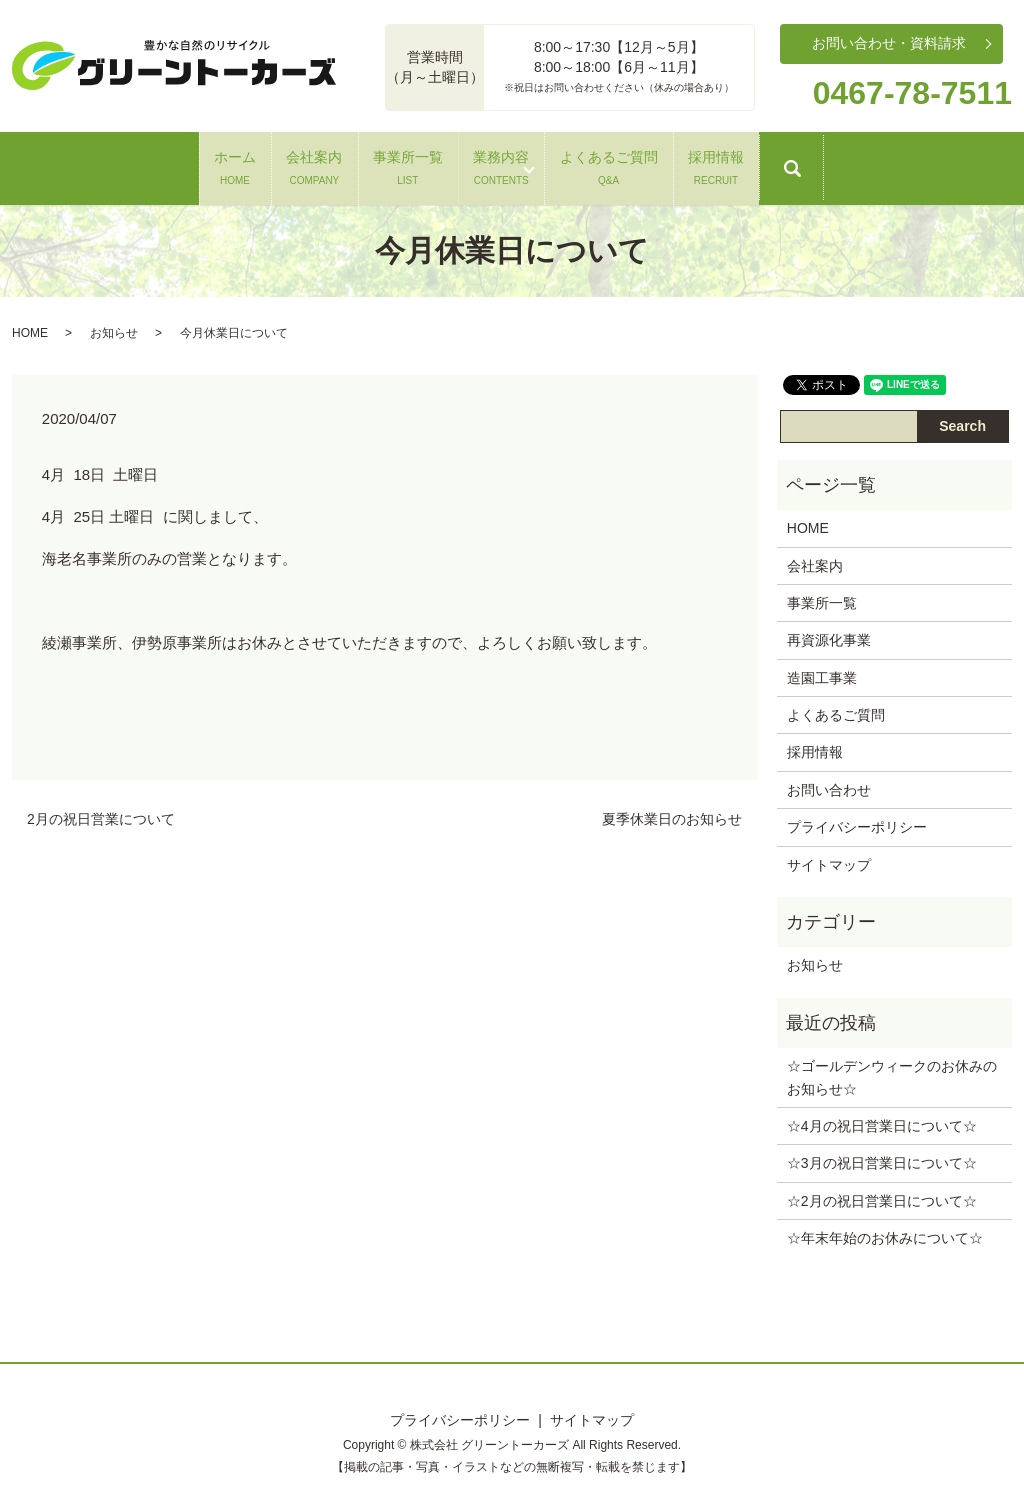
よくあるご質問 (700, 164)
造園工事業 (822, 672)
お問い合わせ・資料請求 (889, 43)
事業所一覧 (377, 164)
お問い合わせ (829, 784)
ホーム (83, 164)
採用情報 (868, 164)
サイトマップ (829, 859)
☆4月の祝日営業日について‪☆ (882, 1121)
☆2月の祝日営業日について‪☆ (882, 1195)
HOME (30, 327)
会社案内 (223, 164)
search (991, 173)
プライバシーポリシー (857, 822)
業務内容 (532, 164)
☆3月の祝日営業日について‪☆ (882, 1158)
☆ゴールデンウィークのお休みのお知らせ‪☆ (892, 1072)
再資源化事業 (829, 635)
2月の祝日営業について (101, 814)
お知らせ (114, 327)
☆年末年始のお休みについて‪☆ (885, 1233)
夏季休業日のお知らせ (672, 814)
